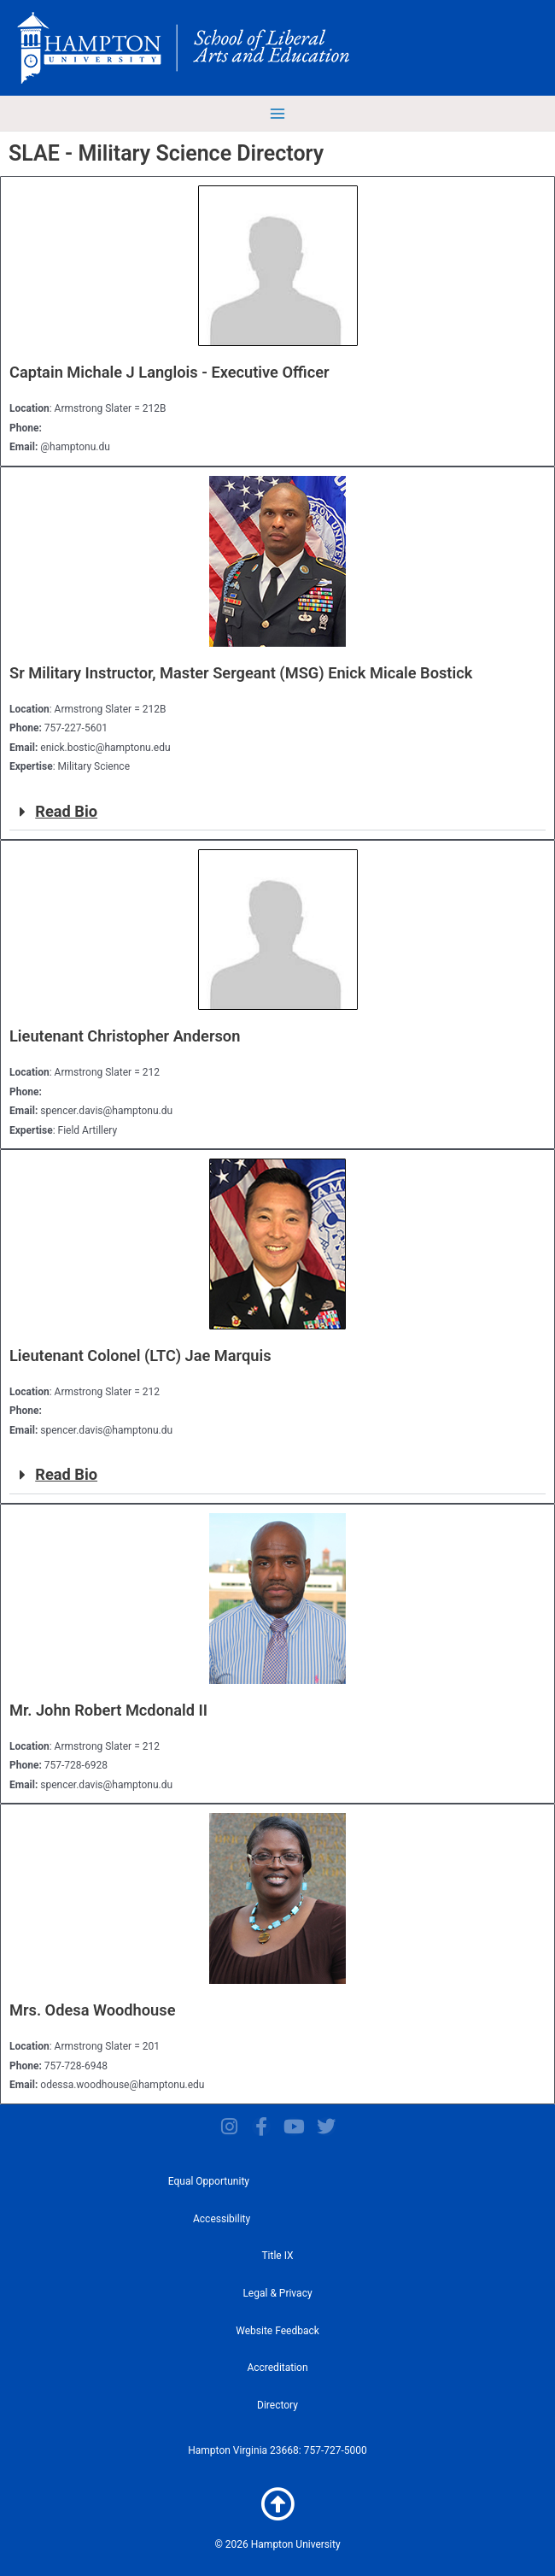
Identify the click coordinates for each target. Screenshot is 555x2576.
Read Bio (66, 811)
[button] (277, 812)
